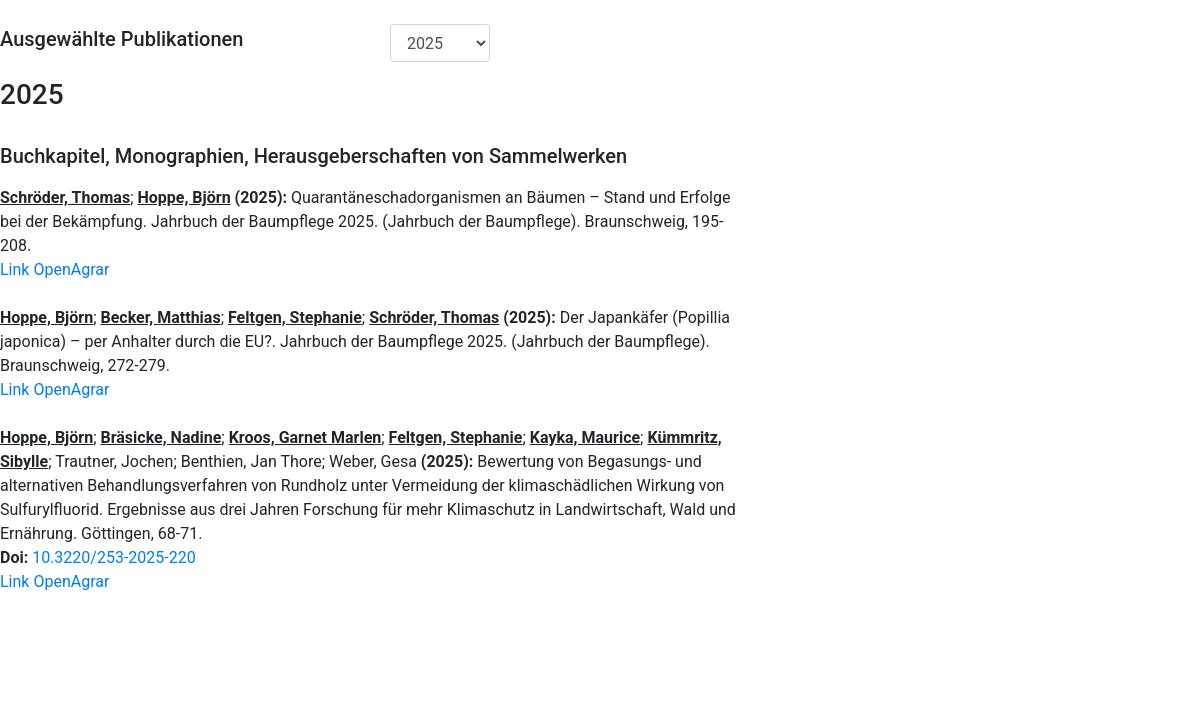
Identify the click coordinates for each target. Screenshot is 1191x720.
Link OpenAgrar (54, 269)
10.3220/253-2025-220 (114, 557)
